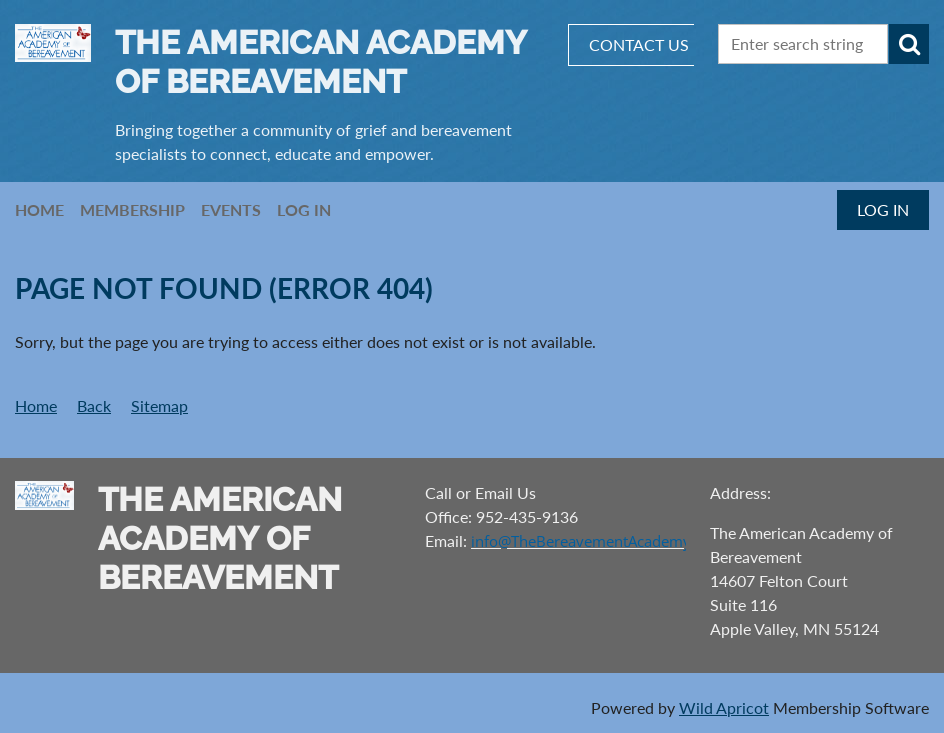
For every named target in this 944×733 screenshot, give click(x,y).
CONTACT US (639, 44)
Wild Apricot (724, 707)
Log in (883, 209)
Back (94, 405)
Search (909, 44)
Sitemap (159, 405)
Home (36, 405)
